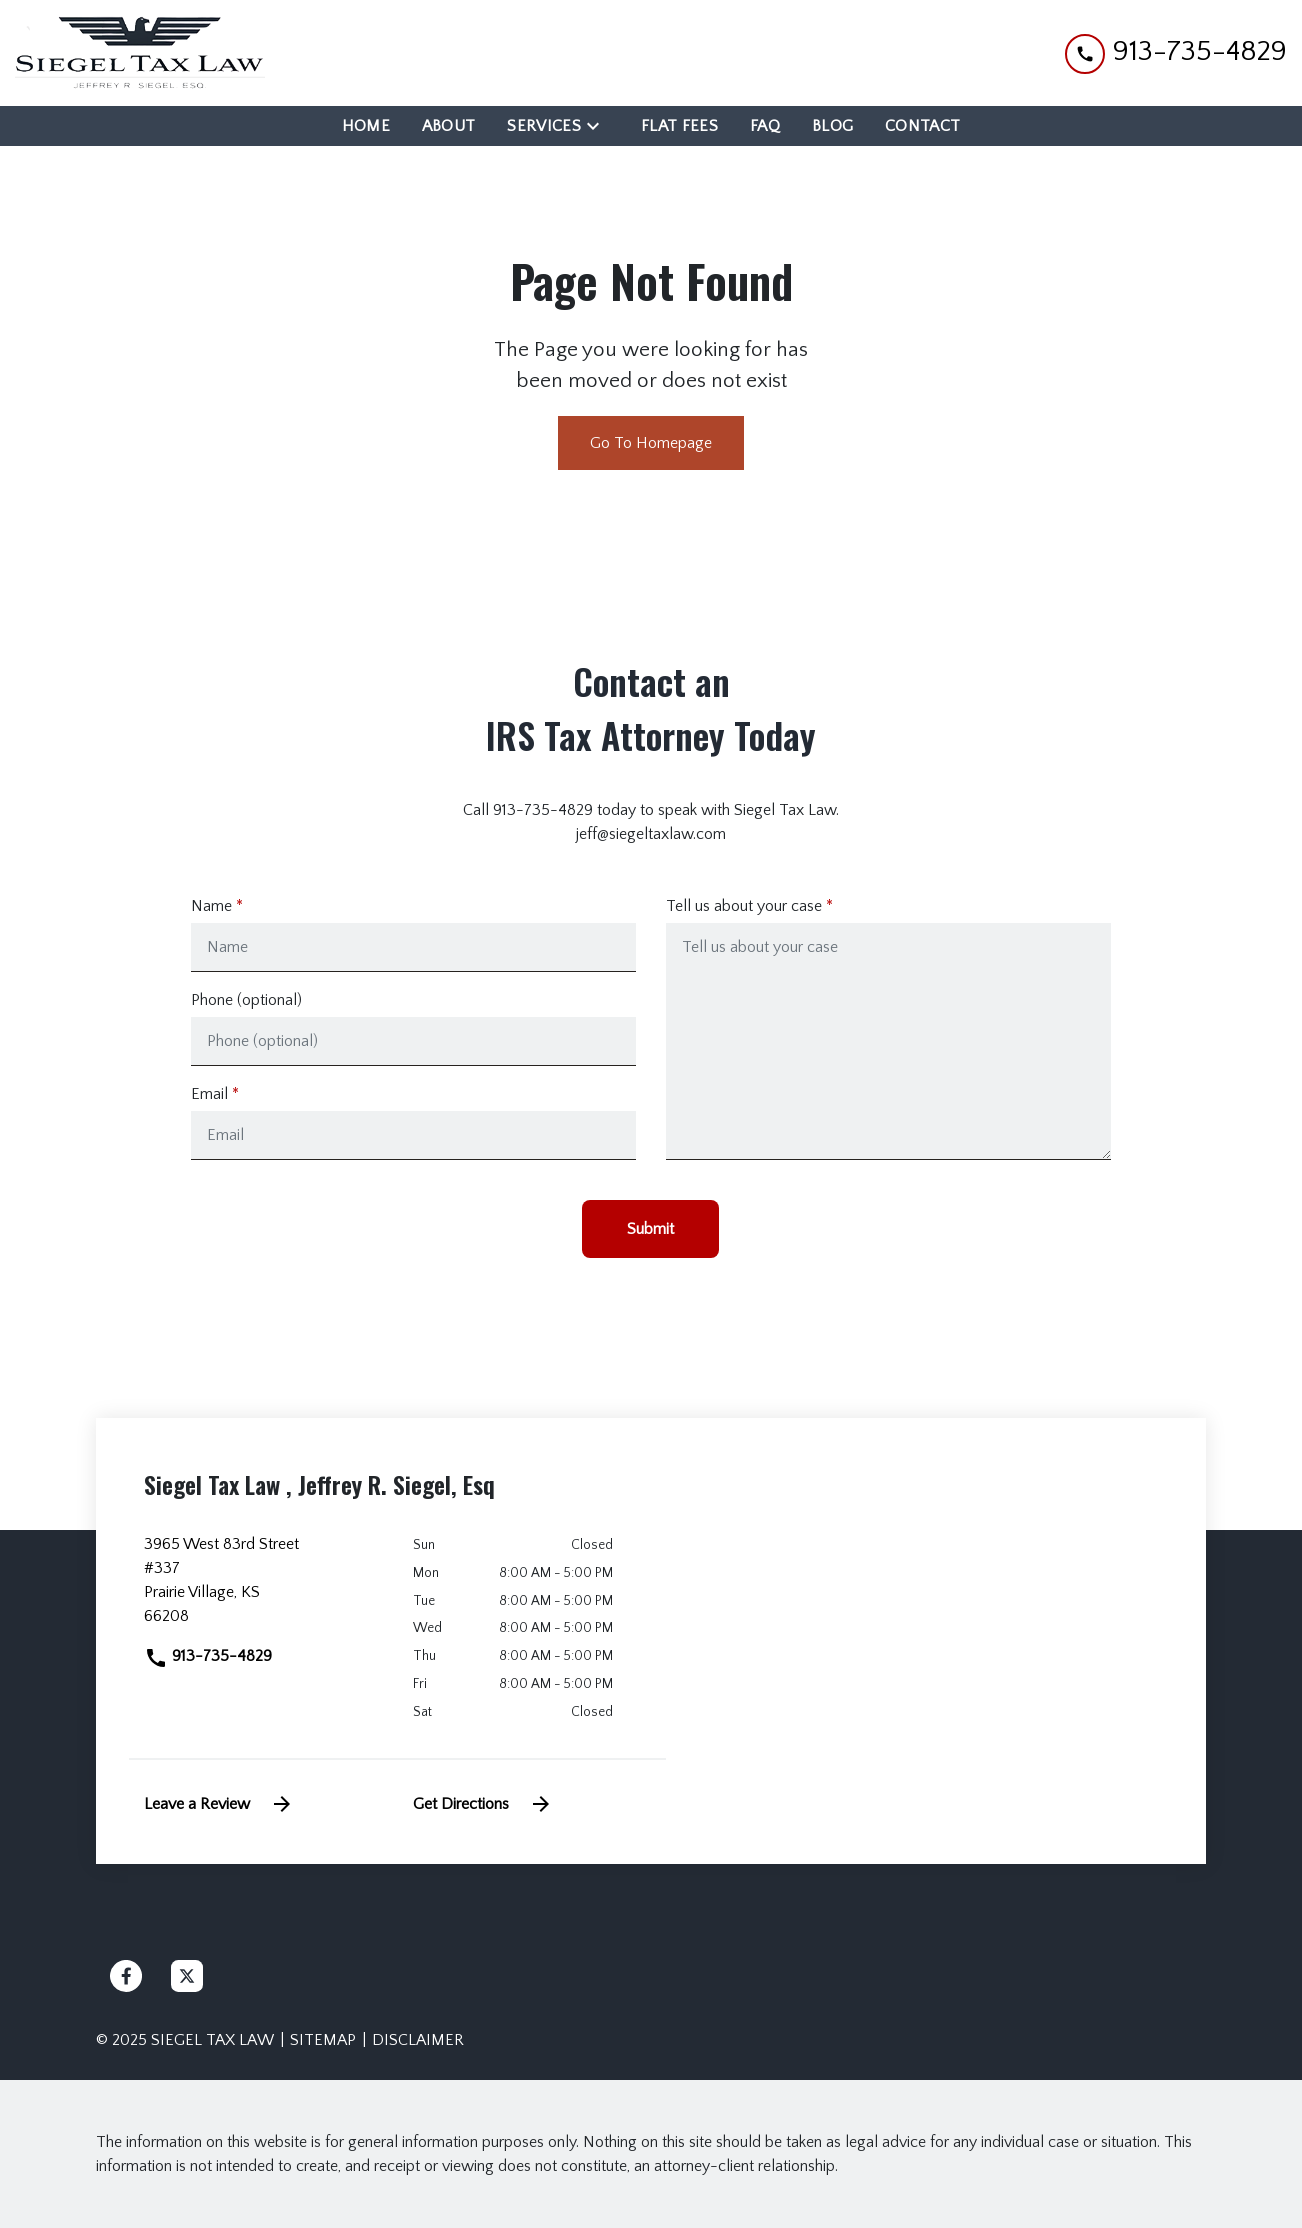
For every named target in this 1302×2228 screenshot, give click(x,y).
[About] (449, 126)
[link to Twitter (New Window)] (187, 1976)
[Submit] (650, 1229)
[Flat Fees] (679, 126)
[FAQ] (765, 126)
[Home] (366, 126)
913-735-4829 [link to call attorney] (208, 1656)
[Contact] (922, 126)
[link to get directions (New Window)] (263, 1588)
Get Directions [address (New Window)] (483, 1804)
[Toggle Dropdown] (599, 125)
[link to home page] (140, 53)
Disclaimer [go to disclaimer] (418, 2040)
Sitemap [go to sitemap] (323, 2040)
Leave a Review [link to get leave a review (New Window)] (219, 1804)
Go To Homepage (651, 443)
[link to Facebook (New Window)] (126, 1976)
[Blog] (832, 126)
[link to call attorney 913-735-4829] (1176, 52)
